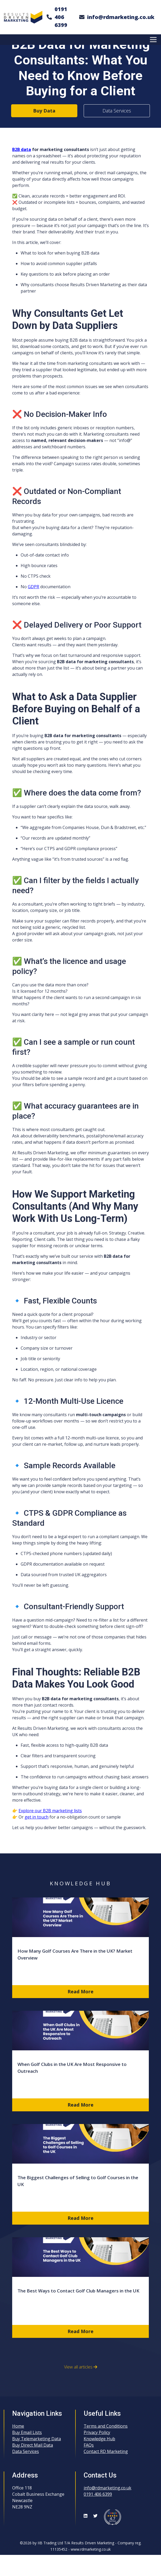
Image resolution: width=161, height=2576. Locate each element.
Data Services (116, 110)
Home (18, 2426)
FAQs (89, 2445)
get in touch (36, 1817)
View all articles (80, 2367)
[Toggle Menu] (154, 39)
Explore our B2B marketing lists (50, 1811)
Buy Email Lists (27, 2432)
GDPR (33, 587)
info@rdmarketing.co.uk (120, 17)
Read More (80, 1991)
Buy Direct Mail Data (32, 2445)
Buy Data (44, 110)
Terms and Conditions (106, 2426)
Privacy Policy (97, 2432)
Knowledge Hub (99, 2439)
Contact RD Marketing (106, 2451)
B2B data (21, 149)
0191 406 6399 (61, 17)
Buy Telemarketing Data (36, 2439)
